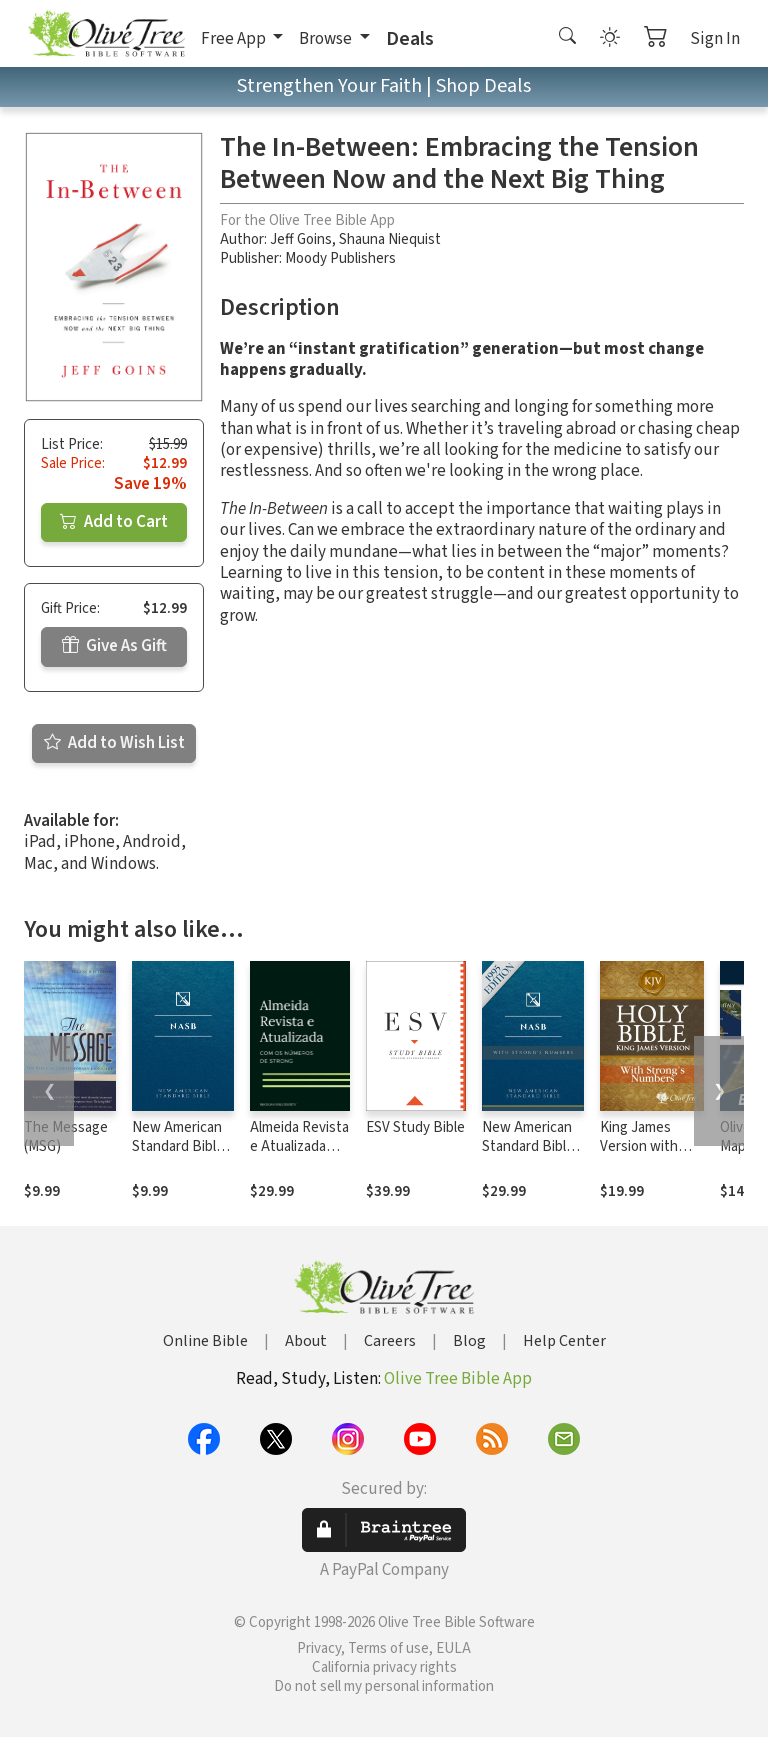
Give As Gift (114, 646)
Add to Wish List (114, 743)
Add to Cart (114, 522)
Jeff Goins (301, 239)
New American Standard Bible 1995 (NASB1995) (178, 1156)
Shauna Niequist (390, 239)
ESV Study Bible (415, 1127)
